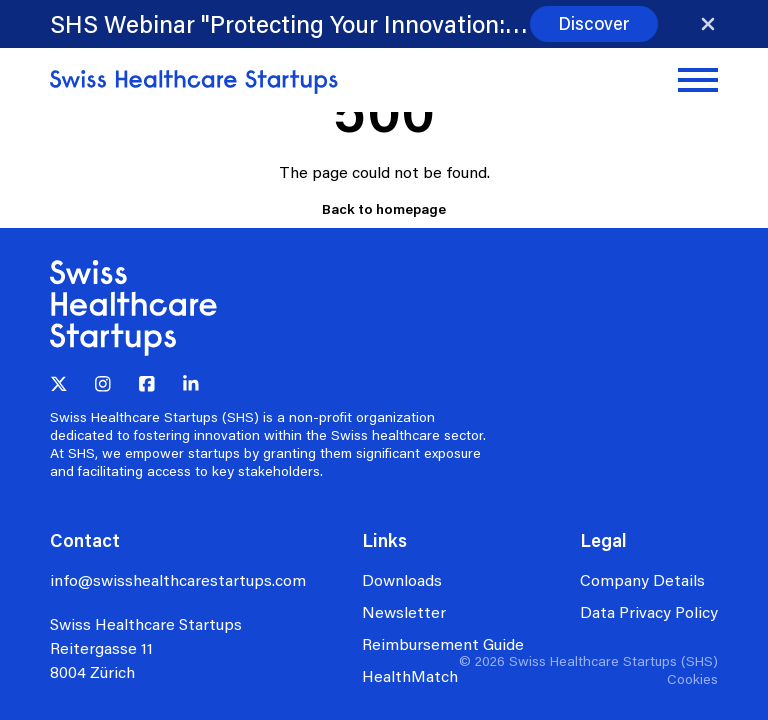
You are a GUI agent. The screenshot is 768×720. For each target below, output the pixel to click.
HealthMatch (410, 675)
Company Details (642, 579)
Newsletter (404, 611)
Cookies (692, 678)
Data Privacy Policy (649, 611)
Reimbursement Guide (443, 643)
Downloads (402, 579)
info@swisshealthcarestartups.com (178, 579)
